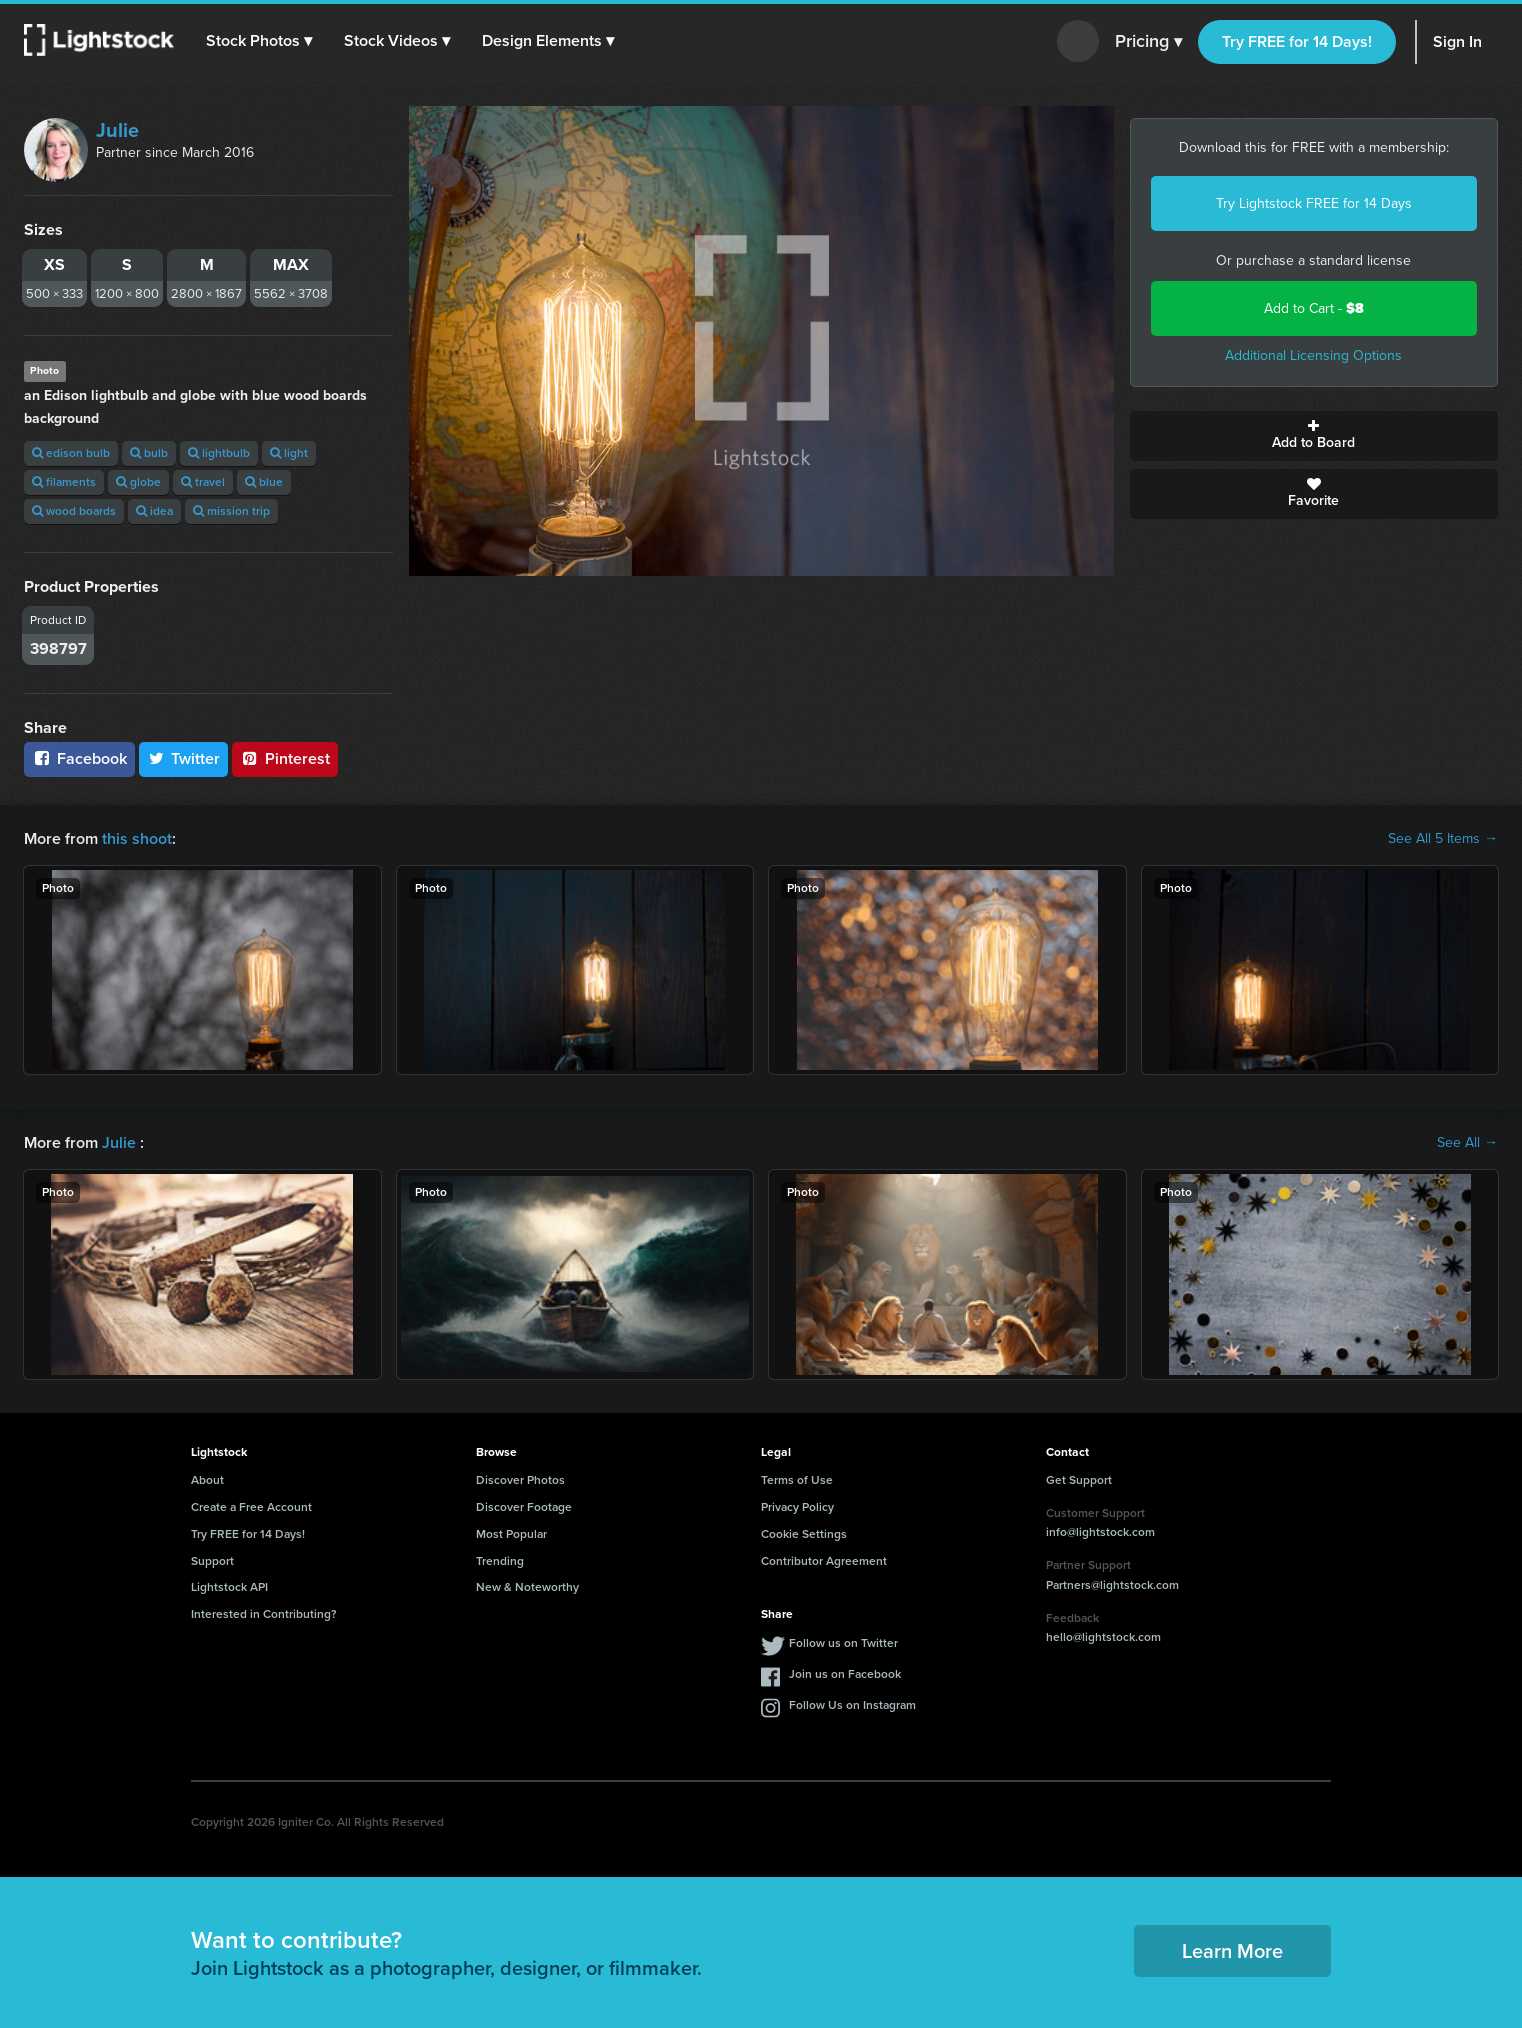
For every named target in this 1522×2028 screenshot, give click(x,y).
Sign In (1457, 41)
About (207, 1480)
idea (154, 511)
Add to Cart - (1314, 308)
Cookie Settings (804, 1534)
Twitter (184, 758)
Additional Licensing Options (1313, 355)
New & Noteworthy (527, 1587)
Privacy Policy (797, 1507)
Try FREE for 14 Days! (1297, 41)
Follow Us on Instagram (852, 1705)
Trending (500, 1561)
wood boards (74, 511)
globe (138, 482)
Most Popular (511, 1534)
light (289, 453)
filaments (64, 482)
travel (203, 482)
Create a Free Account (251, 1507)
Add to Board (1314, 436)
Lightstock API (229, 1587)
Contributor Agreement (824, 1561)
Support (212, 1561)
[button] (259, 41)
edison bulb (71, 453)
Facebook (79, 758)
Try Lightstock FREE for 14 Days (1314, 203)
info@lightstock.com (1100, 1532)
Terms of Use (797, 1480)
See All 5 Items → (1443, 839)
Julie (117, 130)
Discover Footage (524, 1507)
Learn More (1232, 1951)
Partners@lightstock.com (1112, 1585)
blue (264, 482)
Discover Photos (520, 1480)
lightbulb (219, 453)
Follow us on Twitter (843, 1643)
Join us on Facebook (845, 1674)
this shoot (137, 838)
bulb (149, 453)
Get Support (1079, 1480)
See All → (1467, 1143)
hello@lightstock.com (1103, 1637)
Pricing (1148, 42)
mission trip (231, 511)
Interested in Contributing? (264, 1614)
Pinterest (285, 758)
